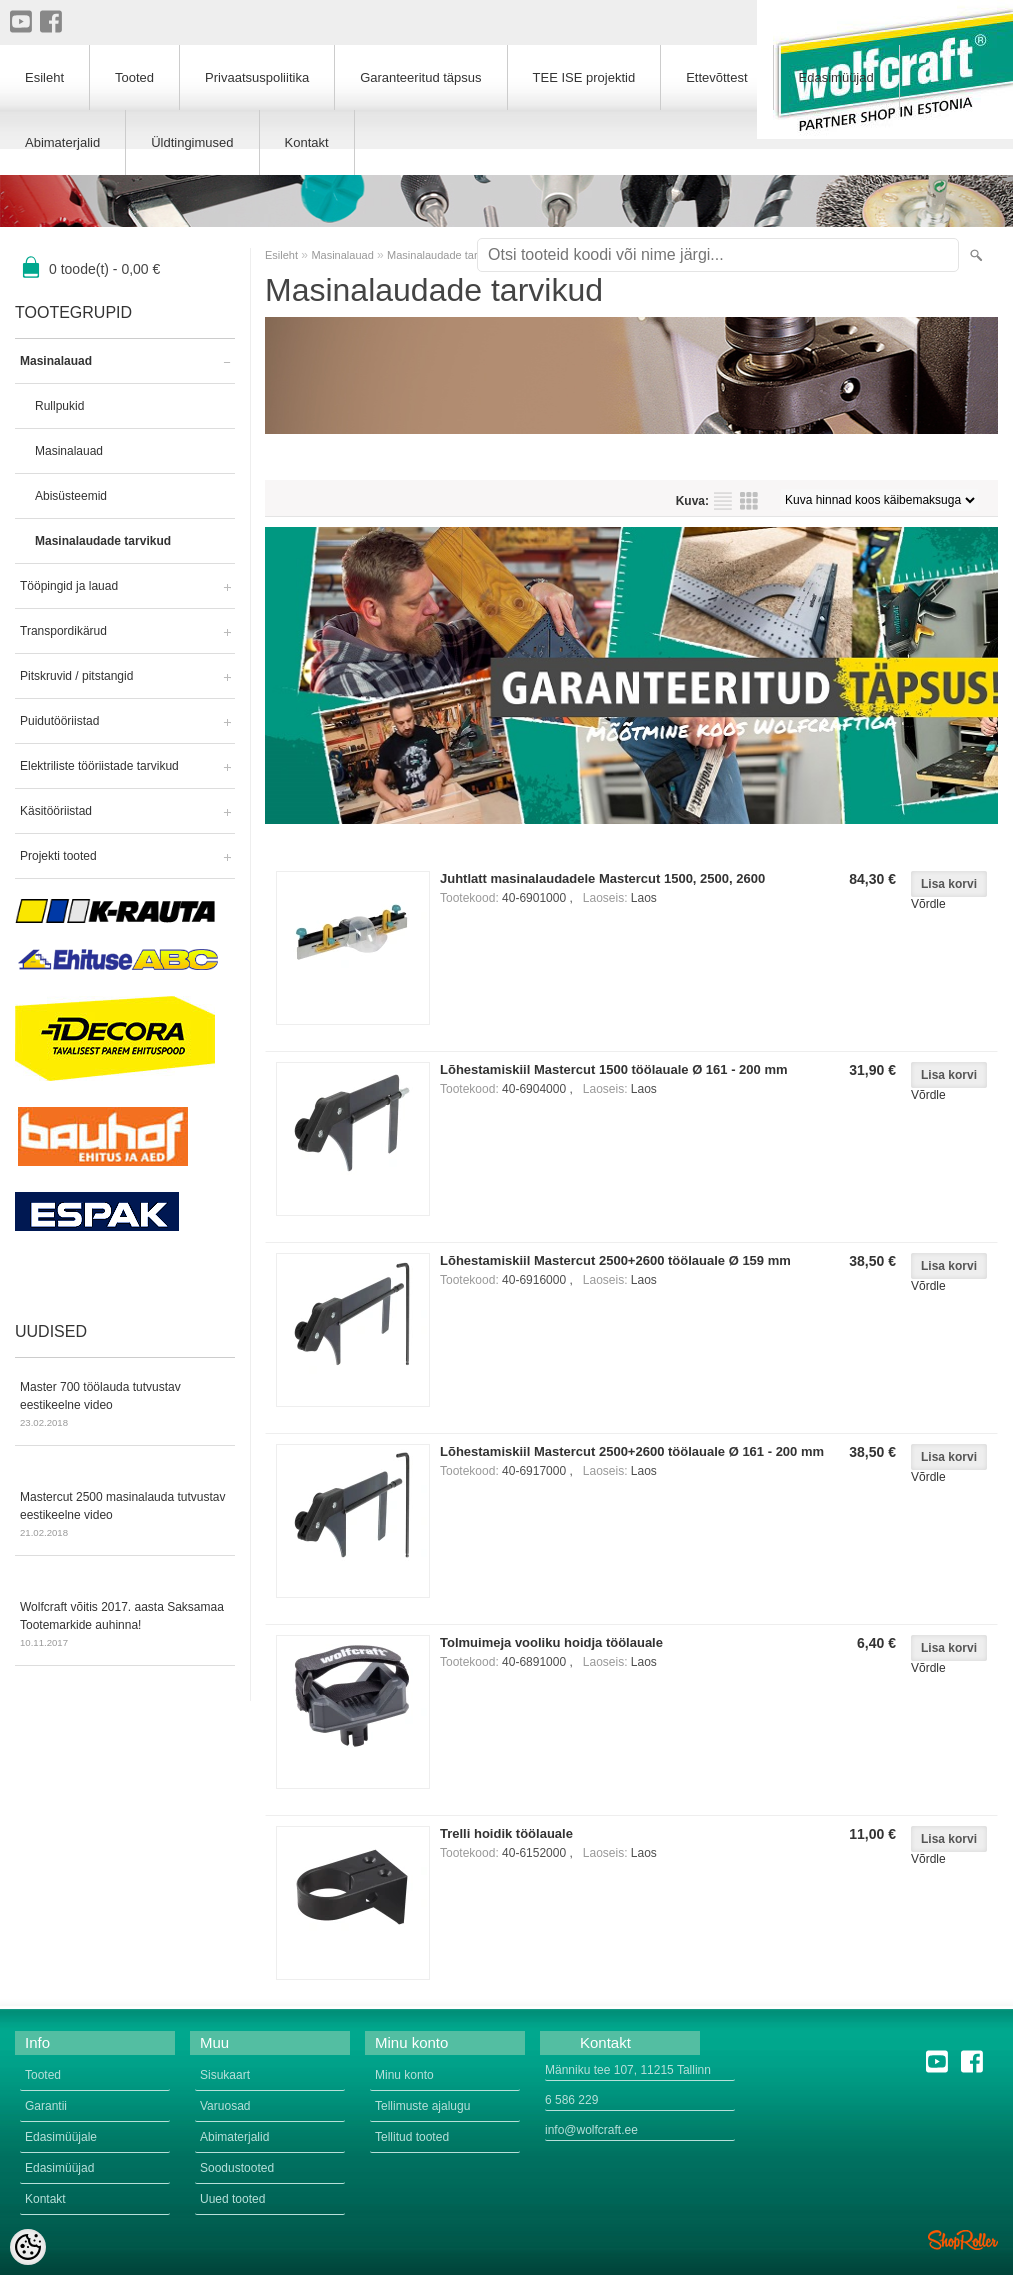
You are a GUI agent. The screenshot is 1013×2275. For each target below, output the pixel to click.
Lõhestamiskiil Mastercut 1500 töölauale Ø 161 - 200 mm (614, 1069)
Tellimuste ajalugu (422, 2106)
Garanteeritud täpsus (420, 77)
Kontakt (307, 142)
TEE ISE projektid (584, 77)
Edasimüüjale (61, 2137)
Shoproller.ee (963, 2240)
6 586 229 (571, 2100)
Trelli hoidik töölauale (506, 1833)
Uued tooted (232, 2199)
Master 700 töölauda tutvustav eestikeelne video (125, 1406)
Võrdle (928, 904)
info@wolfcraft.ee (591, 2130)
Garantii (46, 2106)
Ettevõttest (716, 77)
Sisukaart (225, 2075)
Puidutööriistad (59, 721)
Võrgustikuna (749, 501)
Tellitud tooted (412, 2137)
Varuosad (225, 2106)
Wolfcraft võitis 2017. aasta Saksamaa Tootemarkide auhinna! (125, 1626)
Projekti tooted (58, 856)
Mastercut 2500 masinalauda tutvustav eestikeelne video (125, 1516)
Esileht (281, 255)
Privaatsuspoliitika (257, 77)
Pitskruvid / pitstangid (76, 676)
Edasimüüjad (836, 77)
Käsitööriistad (56, 811)
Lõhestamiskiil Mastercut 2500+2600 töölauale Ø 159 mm (615, 1260)
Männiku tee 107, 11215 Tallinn (628, 2070)
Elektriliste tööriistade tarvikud (99, 766)
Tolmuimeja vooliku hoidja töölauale (551, 1642)
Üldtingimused (192, 142)
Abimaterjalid (62, 142)
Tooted (134, 77)
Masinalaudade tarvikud (103, 541)
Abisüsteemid (71, 496)
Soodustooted (237, 2168)
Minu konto (404, 2075)
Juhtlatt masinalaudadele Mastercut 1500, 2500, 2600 (602, 878)
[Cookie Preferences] (28, 2247)
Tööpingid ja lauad (69, 586)
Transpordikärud (63, 631)
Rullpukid (59, 406)
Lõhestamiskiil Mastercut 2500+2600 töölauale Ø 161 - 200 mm (632, 1451)
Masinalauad (56, 361)
